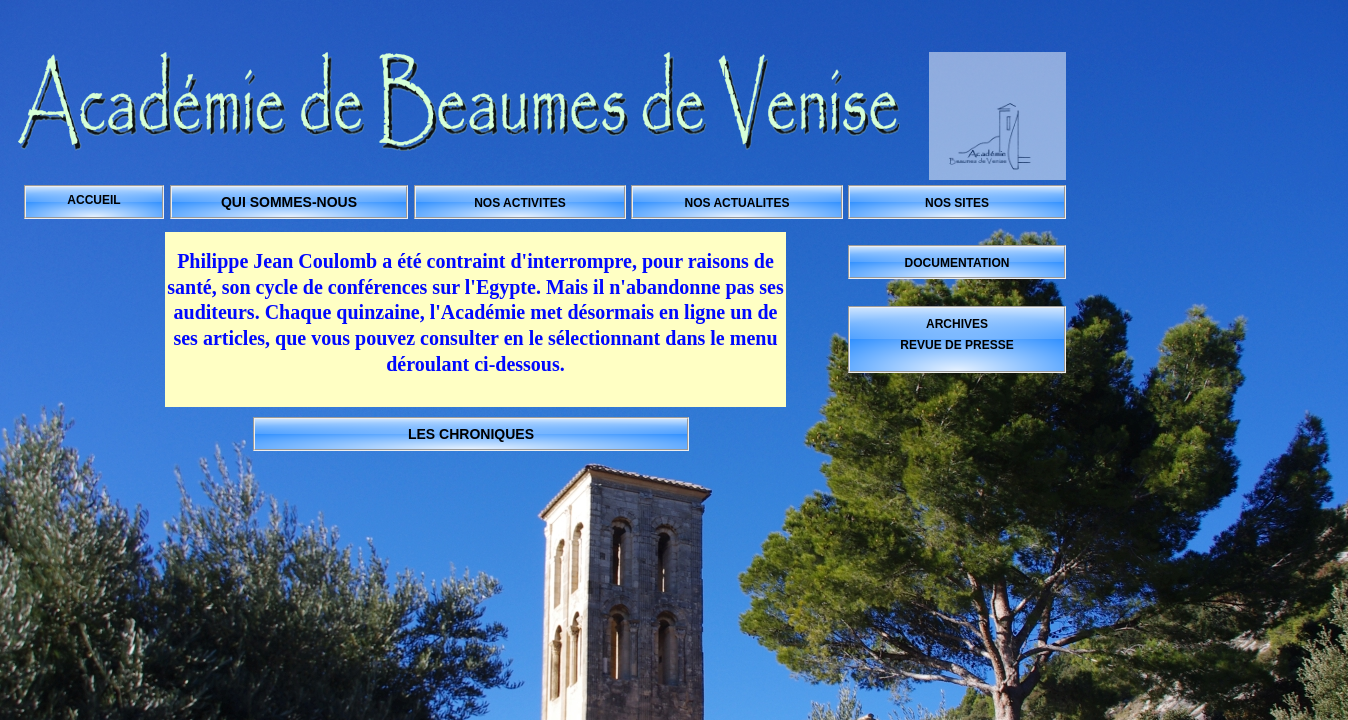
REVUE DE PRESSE (956, 345)
